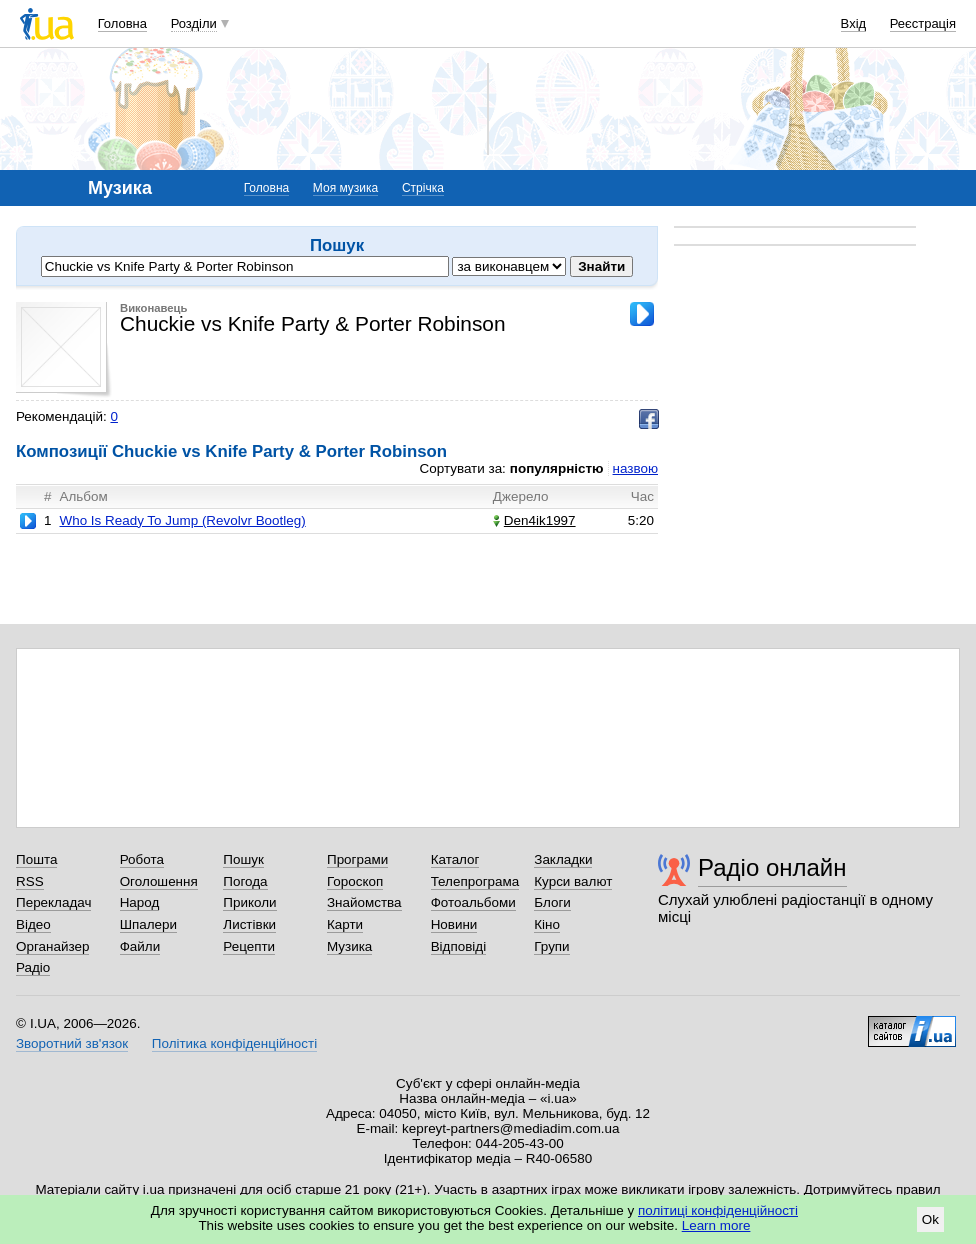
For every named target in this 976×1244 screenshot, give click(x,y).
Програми (357, 859)
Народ (140, 902)
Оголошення (159, 881)
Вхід (854, 23)
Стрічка (423, 188)
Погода (245, 881)
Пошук (243, 859)
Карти (345, 924)
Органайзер (52, 946)
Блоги (552, 902)
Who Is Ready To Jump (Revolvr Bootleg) (182, 520)
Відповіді (459, 946)
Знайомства (364, 902)
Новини (454, 924)
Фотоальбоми (473, 902)
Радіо (33, 967)
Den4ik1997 (534, 520)
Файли (140, 946)
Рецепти (249, 946)
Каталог (455, 859)
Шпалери (148, 924)
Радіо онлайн (772, 867)
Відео (33, 924)
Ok (930, 1219)
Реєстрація (923, 23)
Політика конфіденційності (234, 1043)
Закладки (563, 859)
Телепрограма (475, 881)
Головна (122, 23)
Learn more (716, 1225)
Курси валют (573, 881)
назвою (635, 468)
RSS (30, 881)
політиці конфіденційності (718, 1210)
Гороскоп (355, 881)
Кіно (547, 924)
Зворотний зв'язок (72, 1043)
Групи (551, 946)
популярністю (557, 468)
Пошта (36, 859)
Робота (142, 859)
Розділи (194, 23)
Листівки (249, 924)
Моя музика (345, 188)
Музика (349, 946)
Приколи (249, 902)
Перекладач (53, 902)
